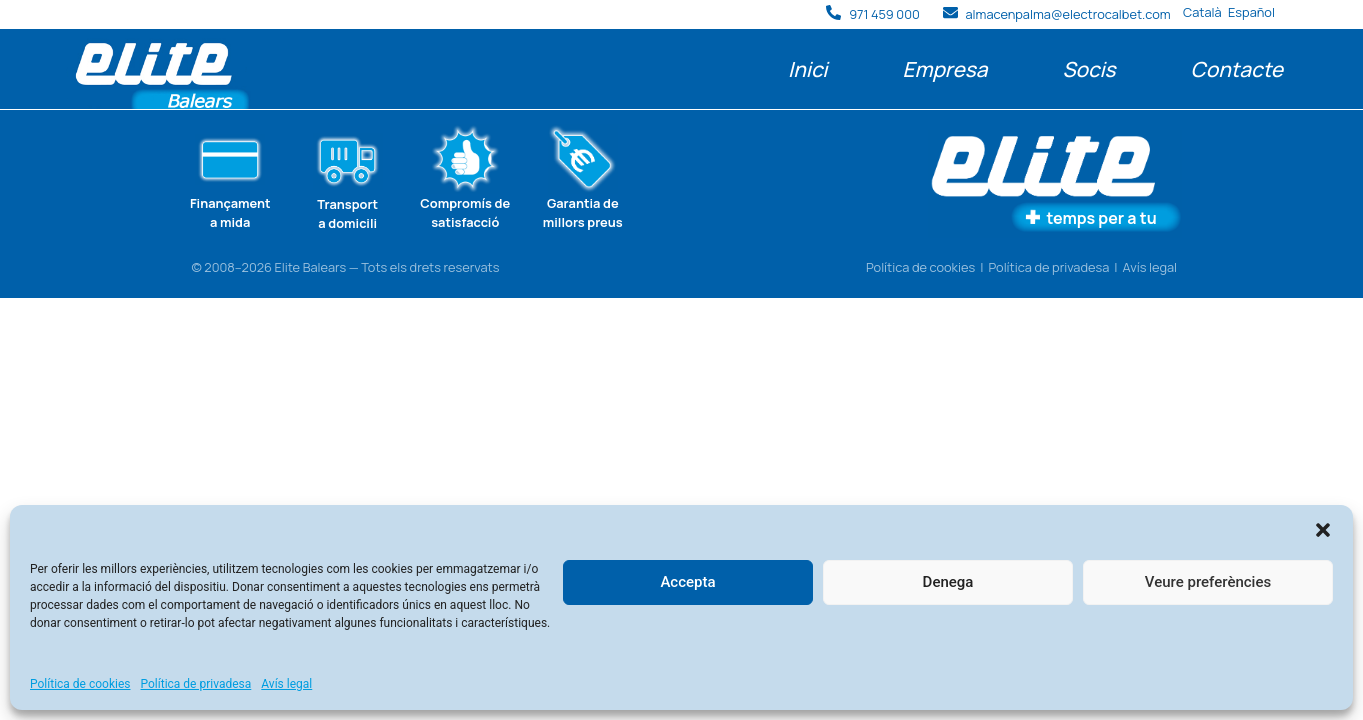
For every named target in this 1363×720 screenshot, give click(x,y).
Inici (807, 69)
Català (1202, 12)
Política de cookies (80, 684)
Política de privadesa (196, 684)
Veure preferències (1208, 582)
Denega (948, 582)
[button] (1323, 530)
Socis (1088, 69)
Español (1251, 12)
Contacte (1237, 69)
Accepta (687, 582)
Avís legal (286, 684)
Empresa (944, 69)
